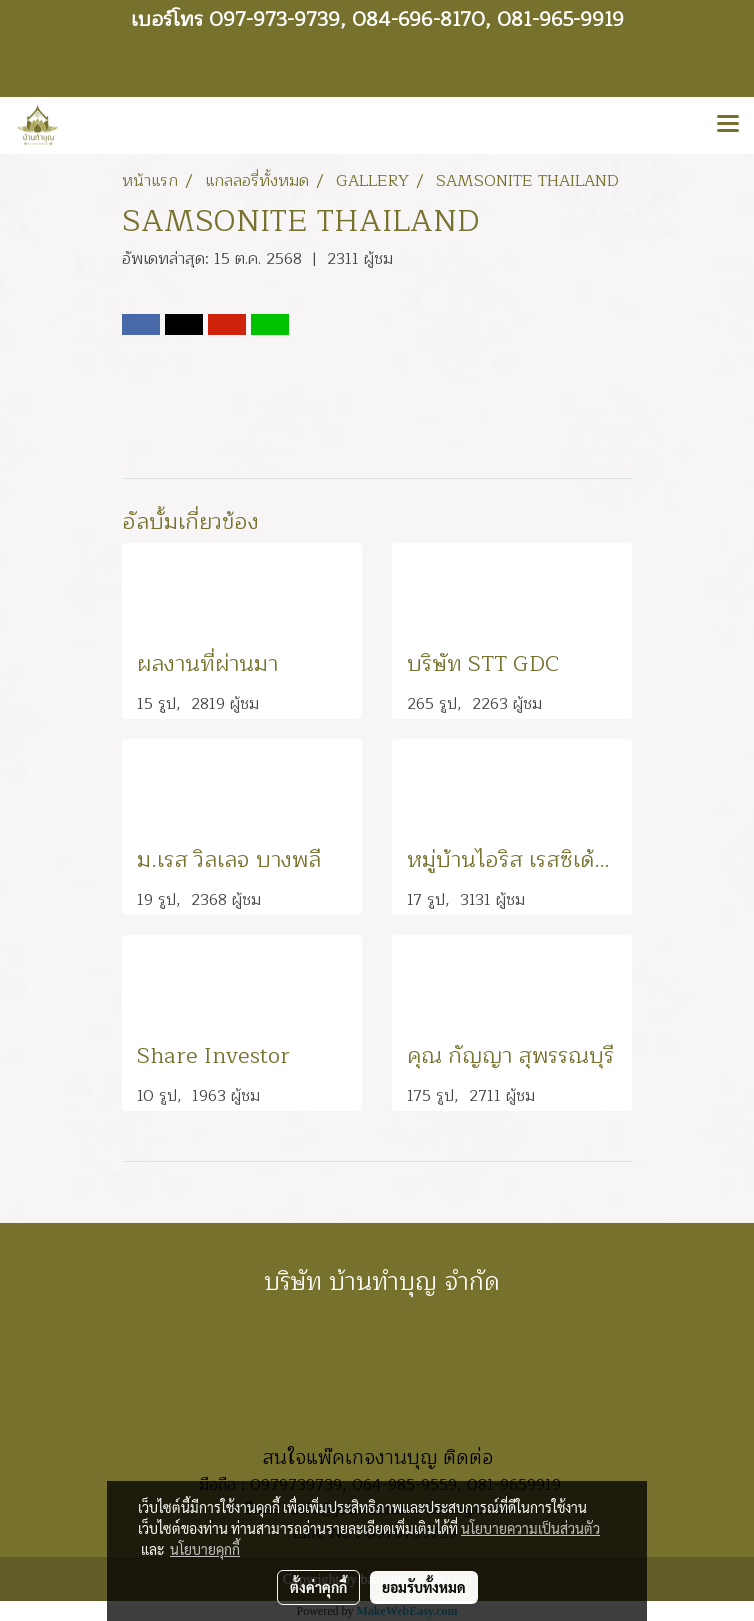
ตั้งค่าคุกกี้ (318, 1587)
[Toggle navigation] (728, 125)
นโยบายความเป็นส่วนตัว (530, 1528)
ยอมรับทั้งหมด (424, 1587)
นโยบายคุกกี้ (205, 1549)
